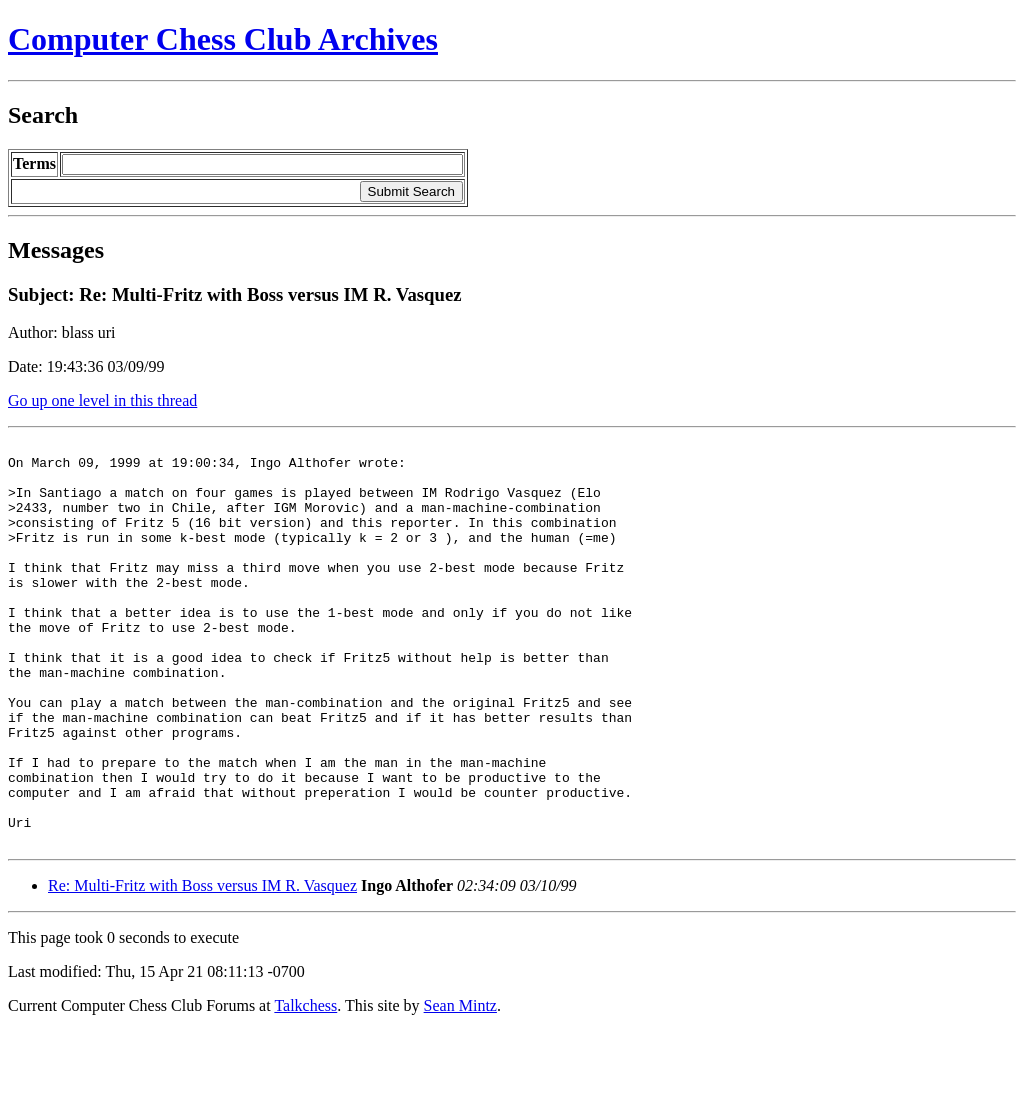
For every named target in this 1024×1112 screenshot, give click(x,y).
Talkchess (305, 1086)
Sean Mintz (460, 1086)
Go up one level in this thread (102, 400)
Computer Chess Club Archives (223, 39)
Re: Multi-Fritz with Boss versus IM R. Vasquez (202, 966)
